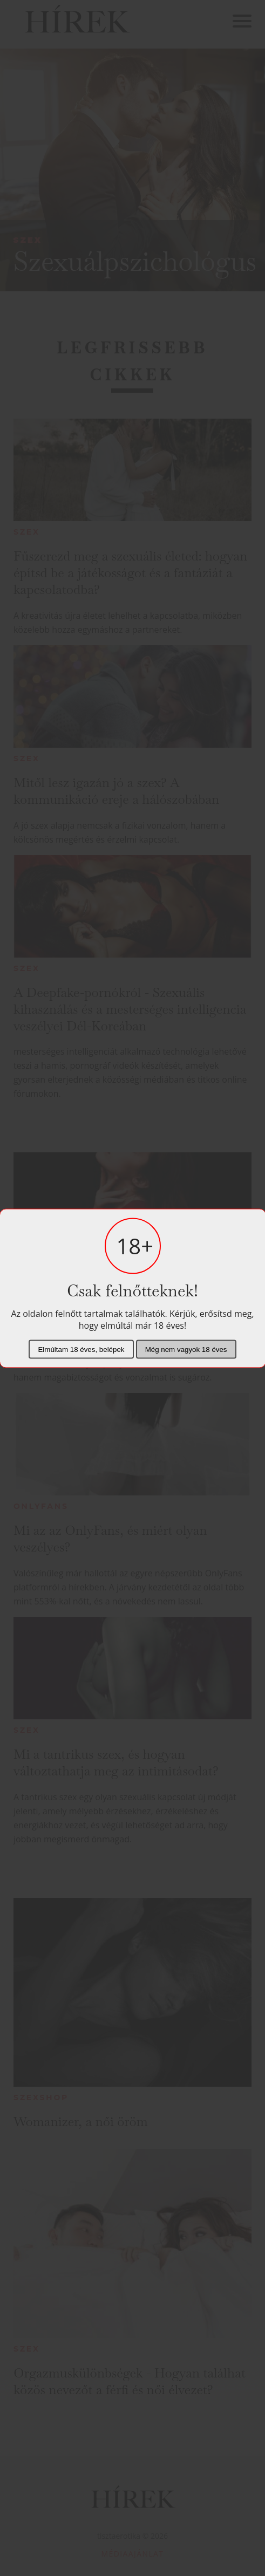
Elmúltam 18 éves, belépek (81, 1349)
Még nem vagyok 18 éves (186, 1349)
